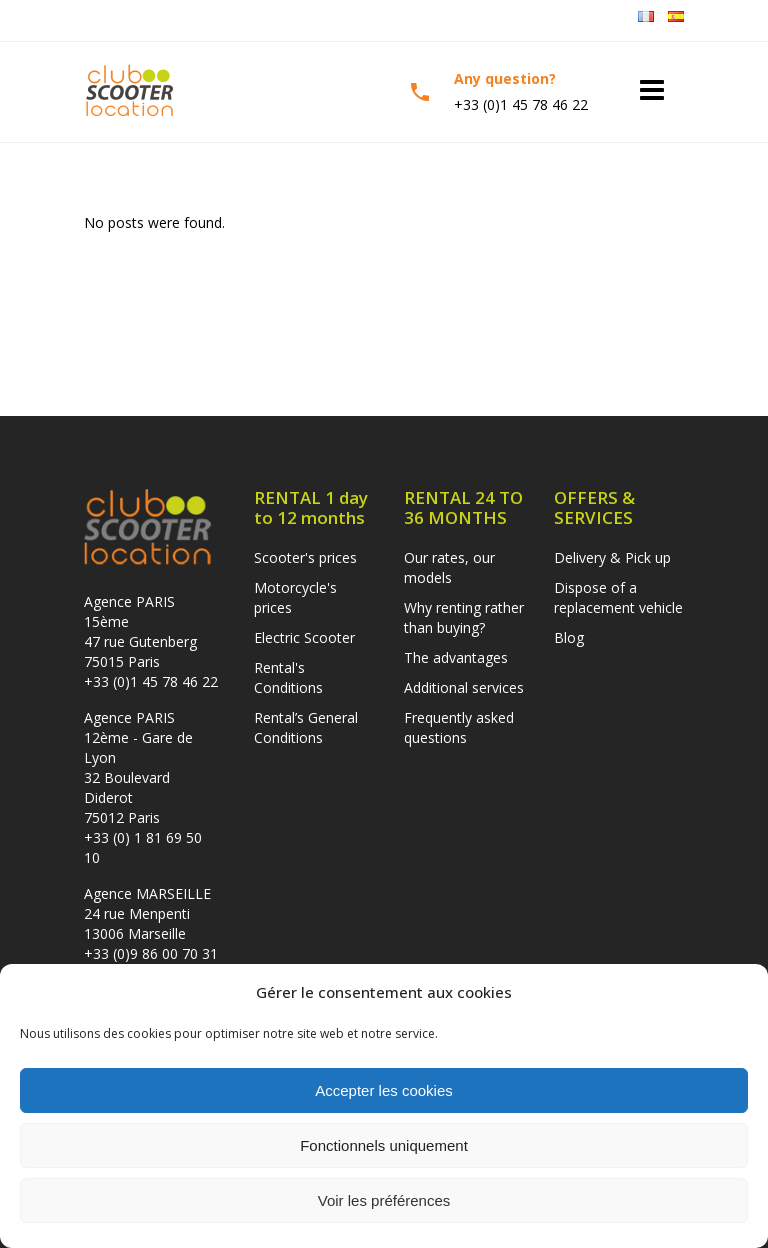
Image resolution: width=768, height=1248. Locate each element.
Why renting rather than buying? (464, 617)
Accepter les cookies (384, 1090)
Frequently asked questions (459, 727)
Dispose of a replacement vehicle (618, 597)
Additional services (464, 687)
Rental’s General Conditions (306, 727)
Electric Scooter (304, 637)
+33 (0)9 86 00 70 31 (151, 953)
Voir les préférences (384, 1200)
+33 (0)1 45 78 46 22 (151, 681)
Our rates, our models (449, 567)
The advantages (456, 657)
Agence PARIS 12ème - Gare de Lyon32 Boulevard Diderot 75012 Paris (138, 767)
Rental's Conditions (288, 677)
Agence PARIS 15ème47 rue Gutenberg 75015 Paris (140, 631)
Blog (569, 637)
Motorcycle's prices (295, 597)
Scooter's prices (305, 557)
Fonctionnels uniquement (384, 1145)
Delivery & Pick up (612, 557)
